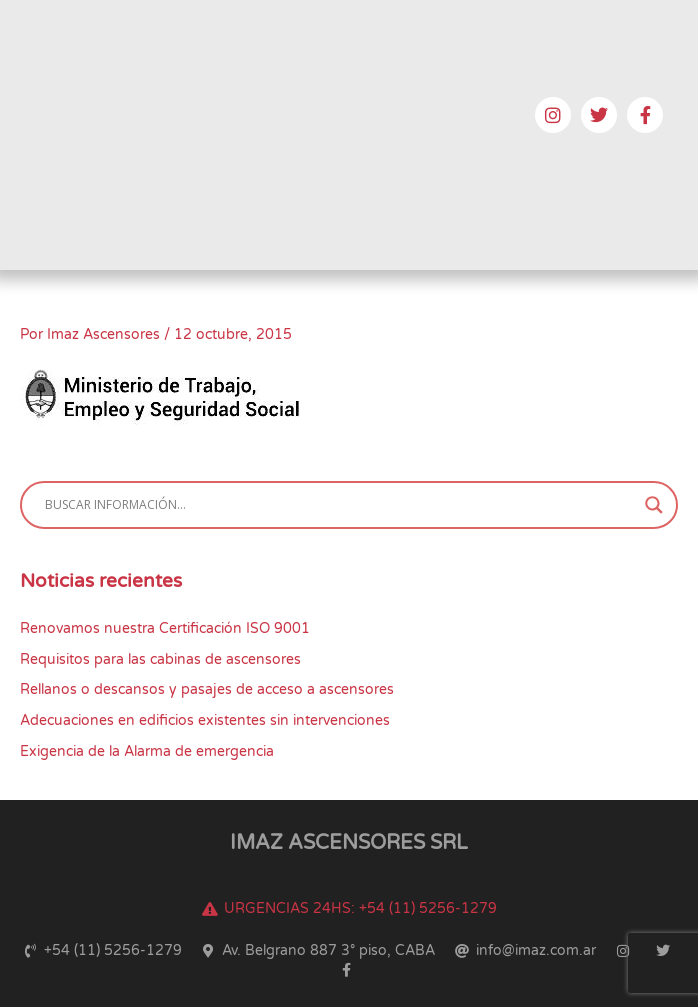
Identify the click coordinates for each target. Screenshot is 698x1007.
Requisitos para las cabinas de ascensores (160, 659)
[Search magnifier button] (654, 505)
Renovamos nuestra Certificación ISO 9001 (165, 628)
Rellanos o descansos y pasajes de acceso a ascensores (207, 689)
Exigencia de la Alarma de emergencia (147, 751)
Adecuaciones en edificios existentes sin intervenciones (205, 720)
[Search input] (340, 505)
